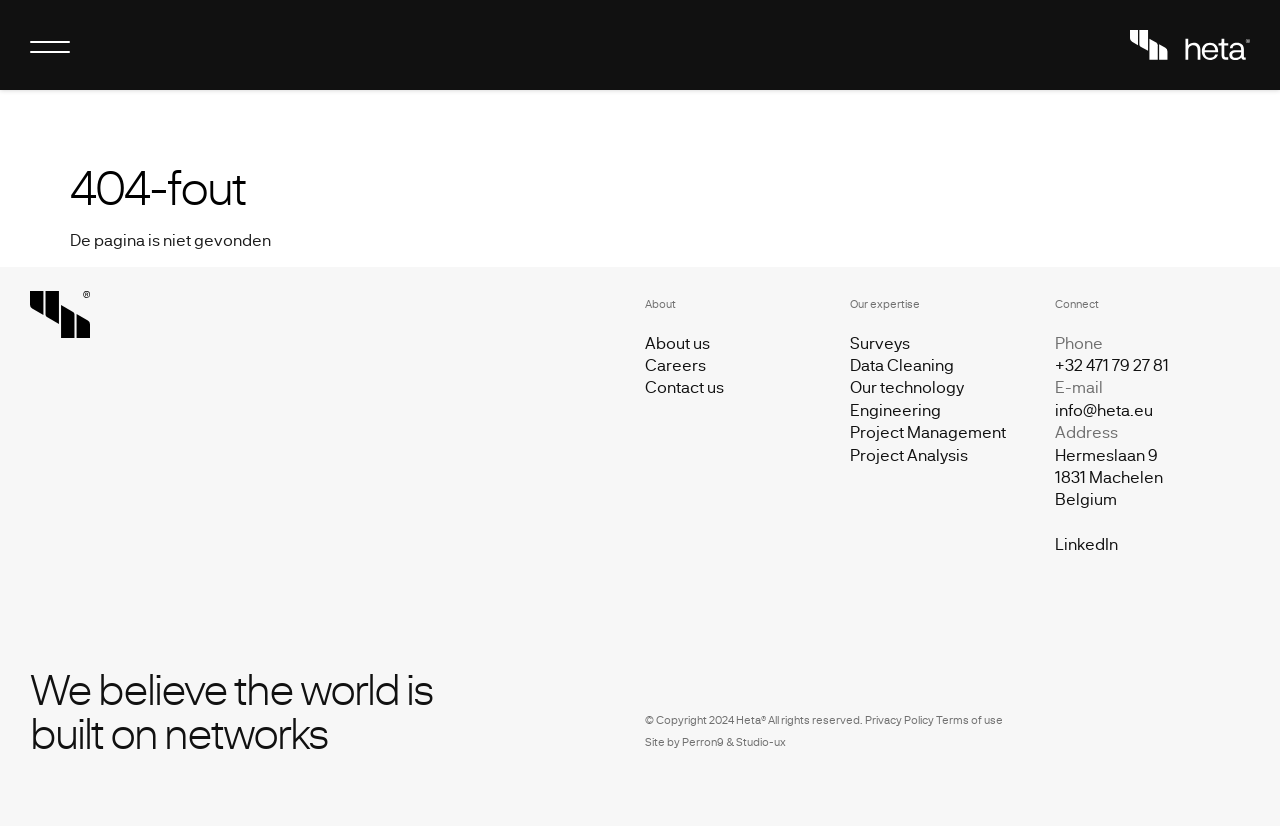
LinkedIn (1086, 543)
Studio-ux (761, 741)
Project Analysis (909, 454)
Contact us (684, 386)
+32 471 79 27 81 (1112, 364)
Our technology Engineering (907, 397)
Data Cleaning (902, 364)
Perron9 (703, 741)
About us (677, 342)
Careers (675, 364)
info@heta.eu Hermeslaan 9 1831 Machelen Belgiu (1109, 454)
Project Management (928, 431)
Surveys (880, 342)
